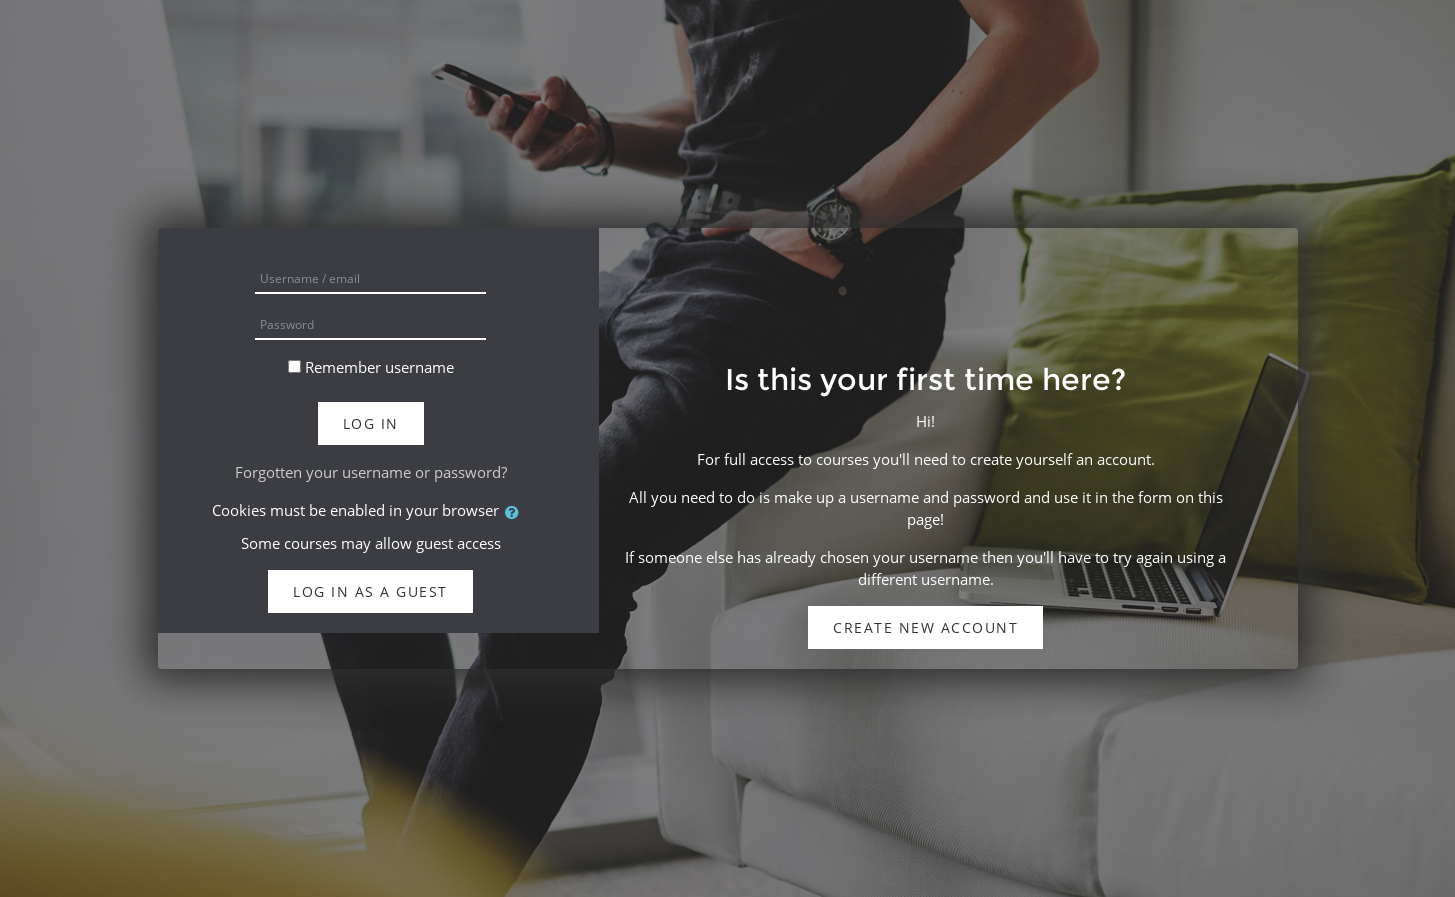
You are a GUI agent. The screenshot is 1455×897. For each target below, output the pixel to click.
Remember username (379, 367)
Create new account (925, 627)
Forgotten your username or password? (371, 472)
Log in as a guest (370, 591)
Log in (371, 423)
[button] (516, 512)
